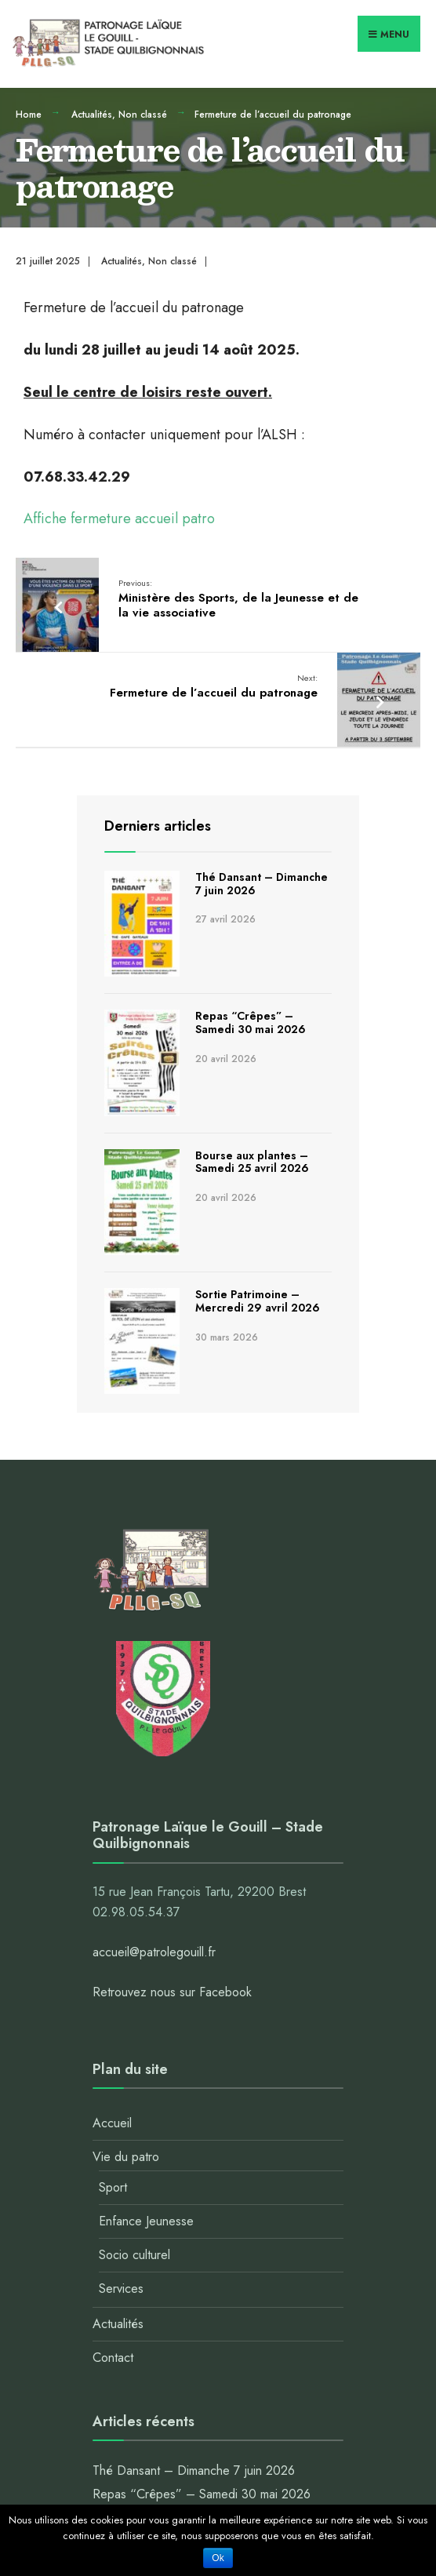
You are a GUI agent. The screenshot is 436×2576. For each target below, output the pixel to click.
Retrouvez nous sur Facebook (172, 1992)
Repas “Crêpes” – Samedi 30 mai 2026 (250, 1022)
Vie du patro (126, 2157)
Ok (217, 2557)
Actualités (91, 114)
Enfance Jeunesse (146, 2221)
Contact (113, 2358)
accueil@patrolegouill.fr (154, 1952)
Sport (113, 2187)
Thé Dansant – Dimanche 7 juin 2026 (261, 883)
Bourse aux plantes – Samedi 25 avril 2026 (252, 1162)
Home (29, 114)
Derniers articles (157, 826)
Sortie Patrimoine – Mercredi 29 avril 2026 (257, 1300)
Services (121, 2288)
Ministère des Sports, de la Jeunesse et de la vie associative (238, 599)
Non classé (142, 114)
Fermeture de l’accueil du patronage (214, 686)
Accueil (112, 2123)
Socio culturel (134, 2255)
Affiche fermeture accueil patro (119, 518)
